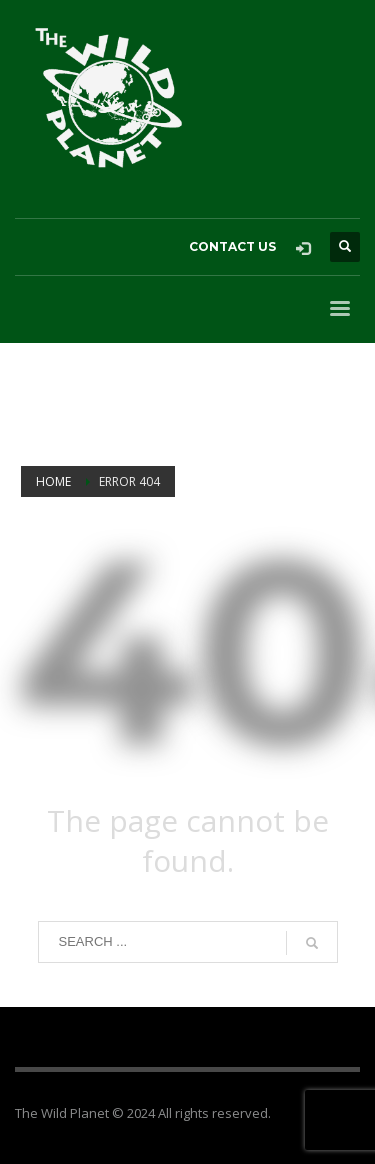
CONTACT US (232, 246)
